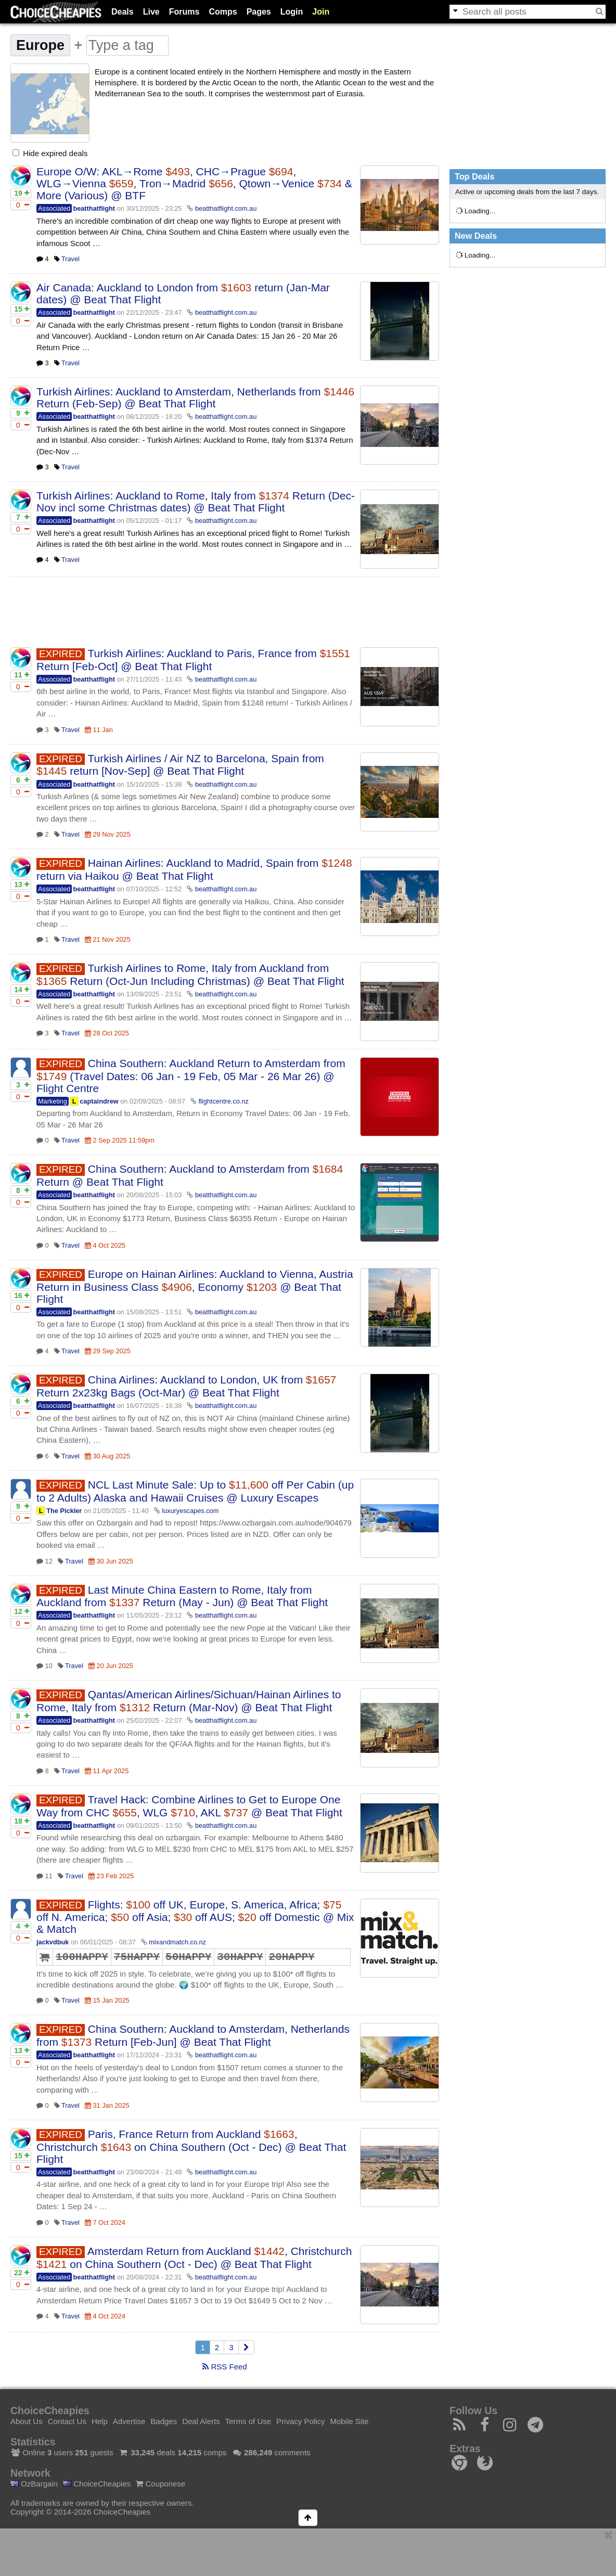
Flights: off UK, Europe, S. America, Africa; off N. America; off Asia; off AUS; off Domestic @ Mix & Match (195, 1917)
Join (320, 11)
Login (291, 11)
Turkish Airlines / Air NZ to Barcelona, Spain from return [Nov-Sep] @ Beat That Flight (180, 764)
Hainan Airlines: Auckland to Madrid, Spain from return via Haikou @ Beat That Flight (194, 869)
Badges (163, 2421)
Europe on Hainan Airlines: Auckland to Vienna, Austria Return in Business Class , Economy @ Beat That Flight (194, 1286)
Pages (259, 11)
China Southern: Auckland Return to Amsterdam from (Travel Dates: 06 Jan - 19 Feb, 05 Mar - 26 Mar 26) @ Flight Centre (190, 1075)
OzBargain (34, 2483)
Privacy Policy (300, 2421)
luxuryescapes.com (190, 1511)
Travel (70, 259)
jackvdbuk (52, 1942)
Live (151, 11)
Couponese (160, 2483)
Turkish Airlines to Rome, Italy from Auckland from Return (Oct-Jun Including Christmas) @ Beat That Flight (190, 974)
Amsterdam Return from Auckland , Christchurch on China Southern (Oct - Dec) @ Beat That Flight (194, 2257)
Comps (223, 11)
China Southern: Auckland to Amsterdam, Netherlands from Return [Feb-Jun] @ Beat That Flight (193, 2035)
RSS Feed (224, 2366)
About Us (26, 2421)
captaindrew (99, 1101)
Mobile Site (349, 2421)
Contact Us (67, 2421)
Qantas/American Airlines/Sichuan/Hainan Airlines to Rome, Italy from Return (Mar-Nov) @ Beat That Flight (188, 1700)
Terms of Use (248, 2421)
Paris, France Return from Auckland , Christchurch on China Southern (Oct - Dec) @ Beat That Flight (191, 2146)
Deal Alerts (201, 2421)
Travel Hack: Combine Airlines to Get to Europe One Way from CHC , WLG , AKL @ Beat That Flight (189, 1805)
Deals (122, 11)
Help (100, 2421)
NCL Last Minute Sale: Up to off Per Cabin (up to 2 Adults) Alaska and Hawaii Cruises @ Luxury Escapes (195, 1491)
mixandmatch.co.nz (177, 1942)
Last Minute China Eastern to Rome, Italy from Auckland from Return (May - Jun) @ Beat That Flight (182, 1596)
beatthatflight (94, 208)
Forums (184, 11)
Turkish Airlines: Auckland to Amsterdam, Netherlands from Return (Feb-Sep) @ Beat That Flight (195, 397)
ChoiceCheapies (97, 2483)
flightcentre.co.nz (223, 1101)
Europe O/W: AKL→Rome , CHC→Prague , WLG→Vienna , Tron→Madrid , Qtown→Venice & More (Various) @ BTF (194, 183)
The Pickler (64, 1511)
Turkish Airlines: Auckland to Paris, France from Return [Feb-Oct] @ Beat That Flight (193, 659)
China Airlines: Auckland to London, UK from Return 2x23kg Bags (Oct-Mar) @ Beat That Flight (186, 1386)
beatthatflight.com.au (225, 208)
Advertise (129, 2421)
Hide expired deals (49, 153)
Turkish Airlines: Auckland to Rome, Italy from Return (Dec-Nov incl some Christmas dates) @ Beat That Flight (195, 502)
